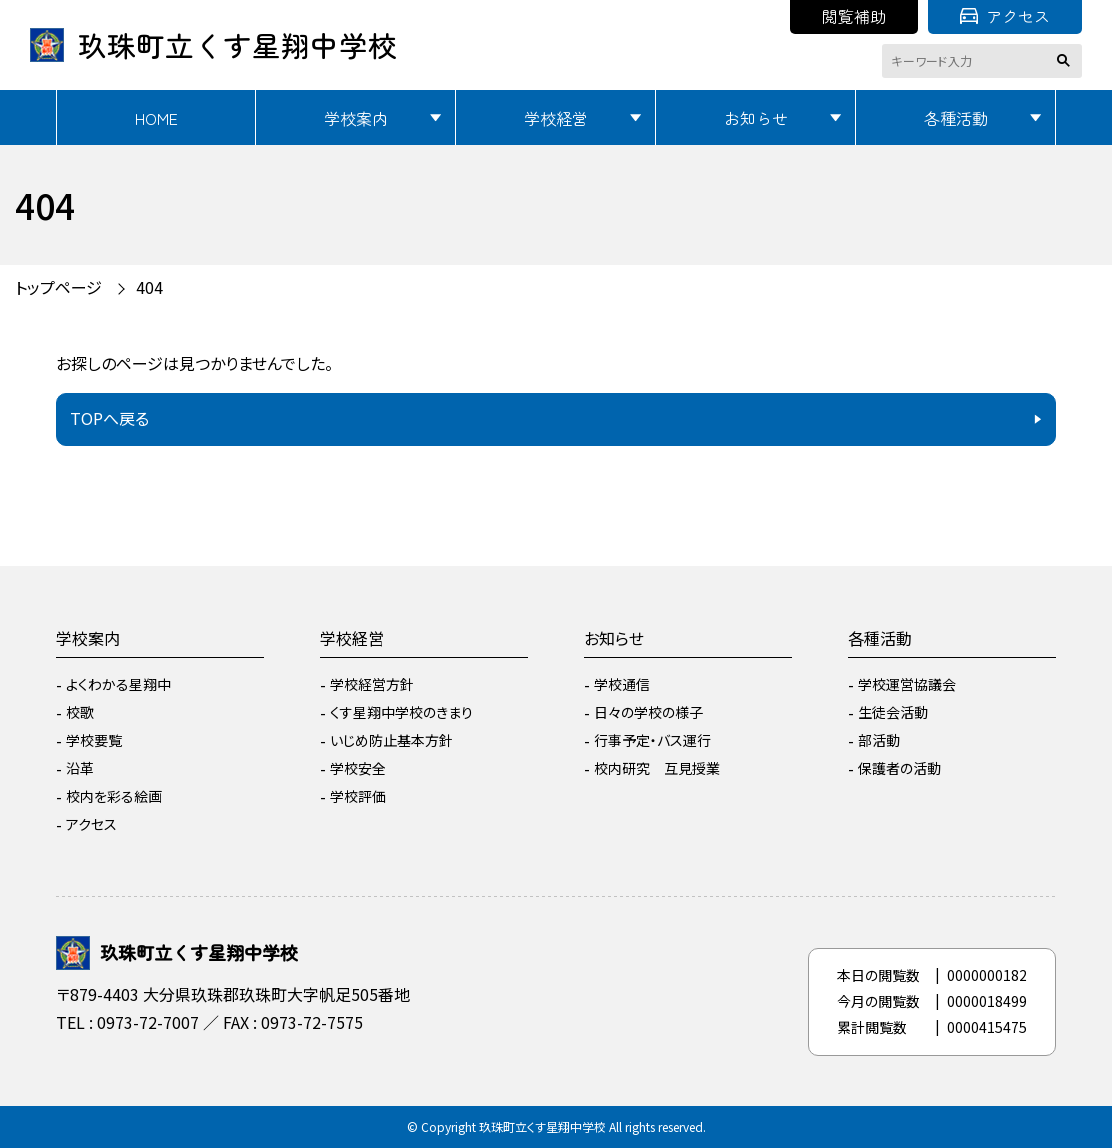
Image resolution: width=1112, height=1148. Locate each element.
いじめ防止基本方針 (391, 740)
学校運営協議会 (907, 684)
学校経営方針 (372, 684)
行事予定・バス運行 (652, 740)
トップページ (58, 287)
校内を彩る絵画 (114, 796)
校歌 (80, 712)
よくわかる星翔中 (118, 684)
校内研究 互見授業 (657, 768)
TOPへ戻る (109, 418)
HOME (156, 118)
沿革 (80, 768)
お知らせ (756, 118)
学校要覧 (94, 740)
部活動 (879, 740)
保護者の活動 (899, 768)
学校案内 (356, 118)
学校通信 (622, 684)
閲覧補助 (854, 16)
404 (149, 287)
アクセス (1005, 16)
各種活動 (956, 118)
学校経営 (556, 118)
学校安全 (358, 768)
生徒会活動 (893, 712)
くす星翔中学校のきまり (401, 712)
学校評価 (358, 796)
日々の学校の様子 (648, 712)
